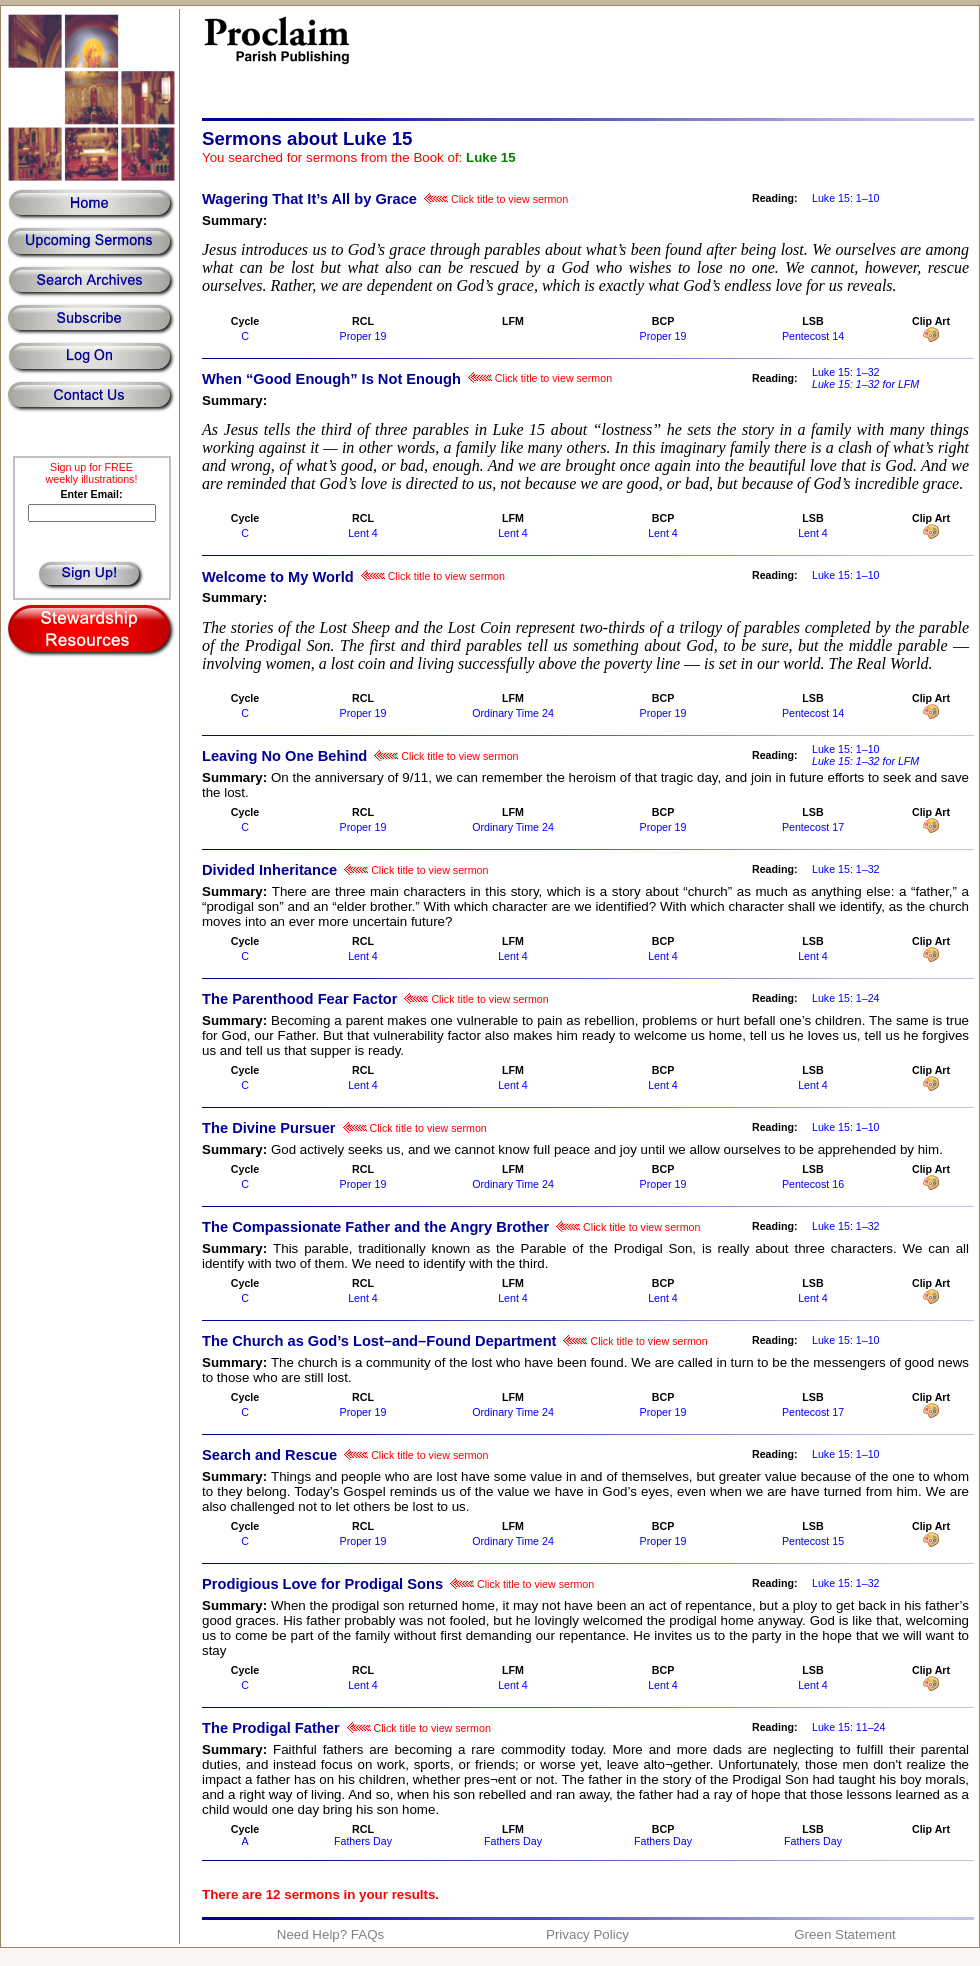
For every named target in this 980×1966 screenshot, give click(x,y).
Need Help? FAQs (330, 1934)
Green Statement (845, 1934)
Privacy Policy (587, 1934)
